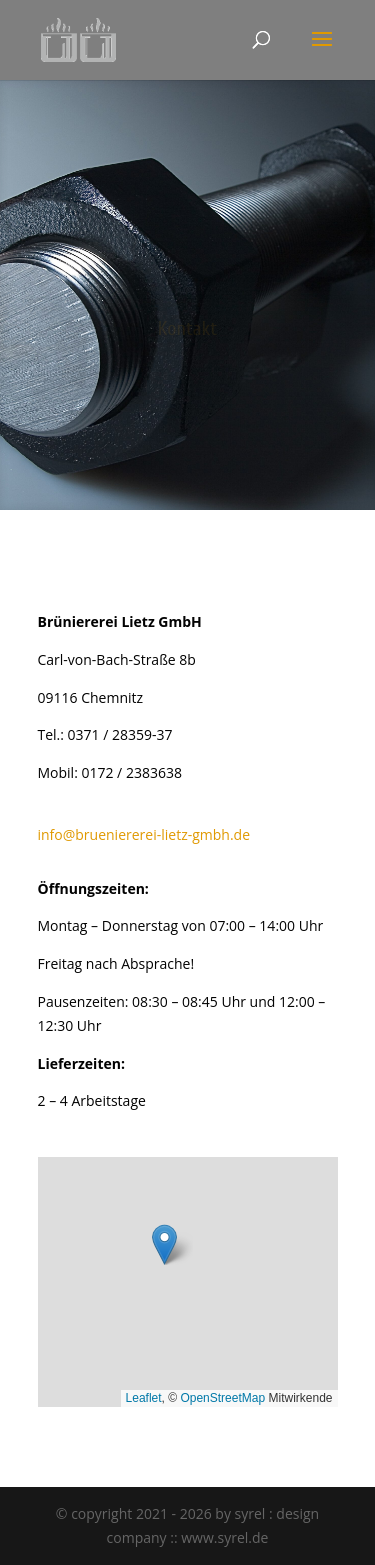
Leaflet (144, 1398)
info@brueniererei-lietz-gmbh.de (144, 834)
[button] (164, 1244)
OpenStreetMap (222, 1398)
